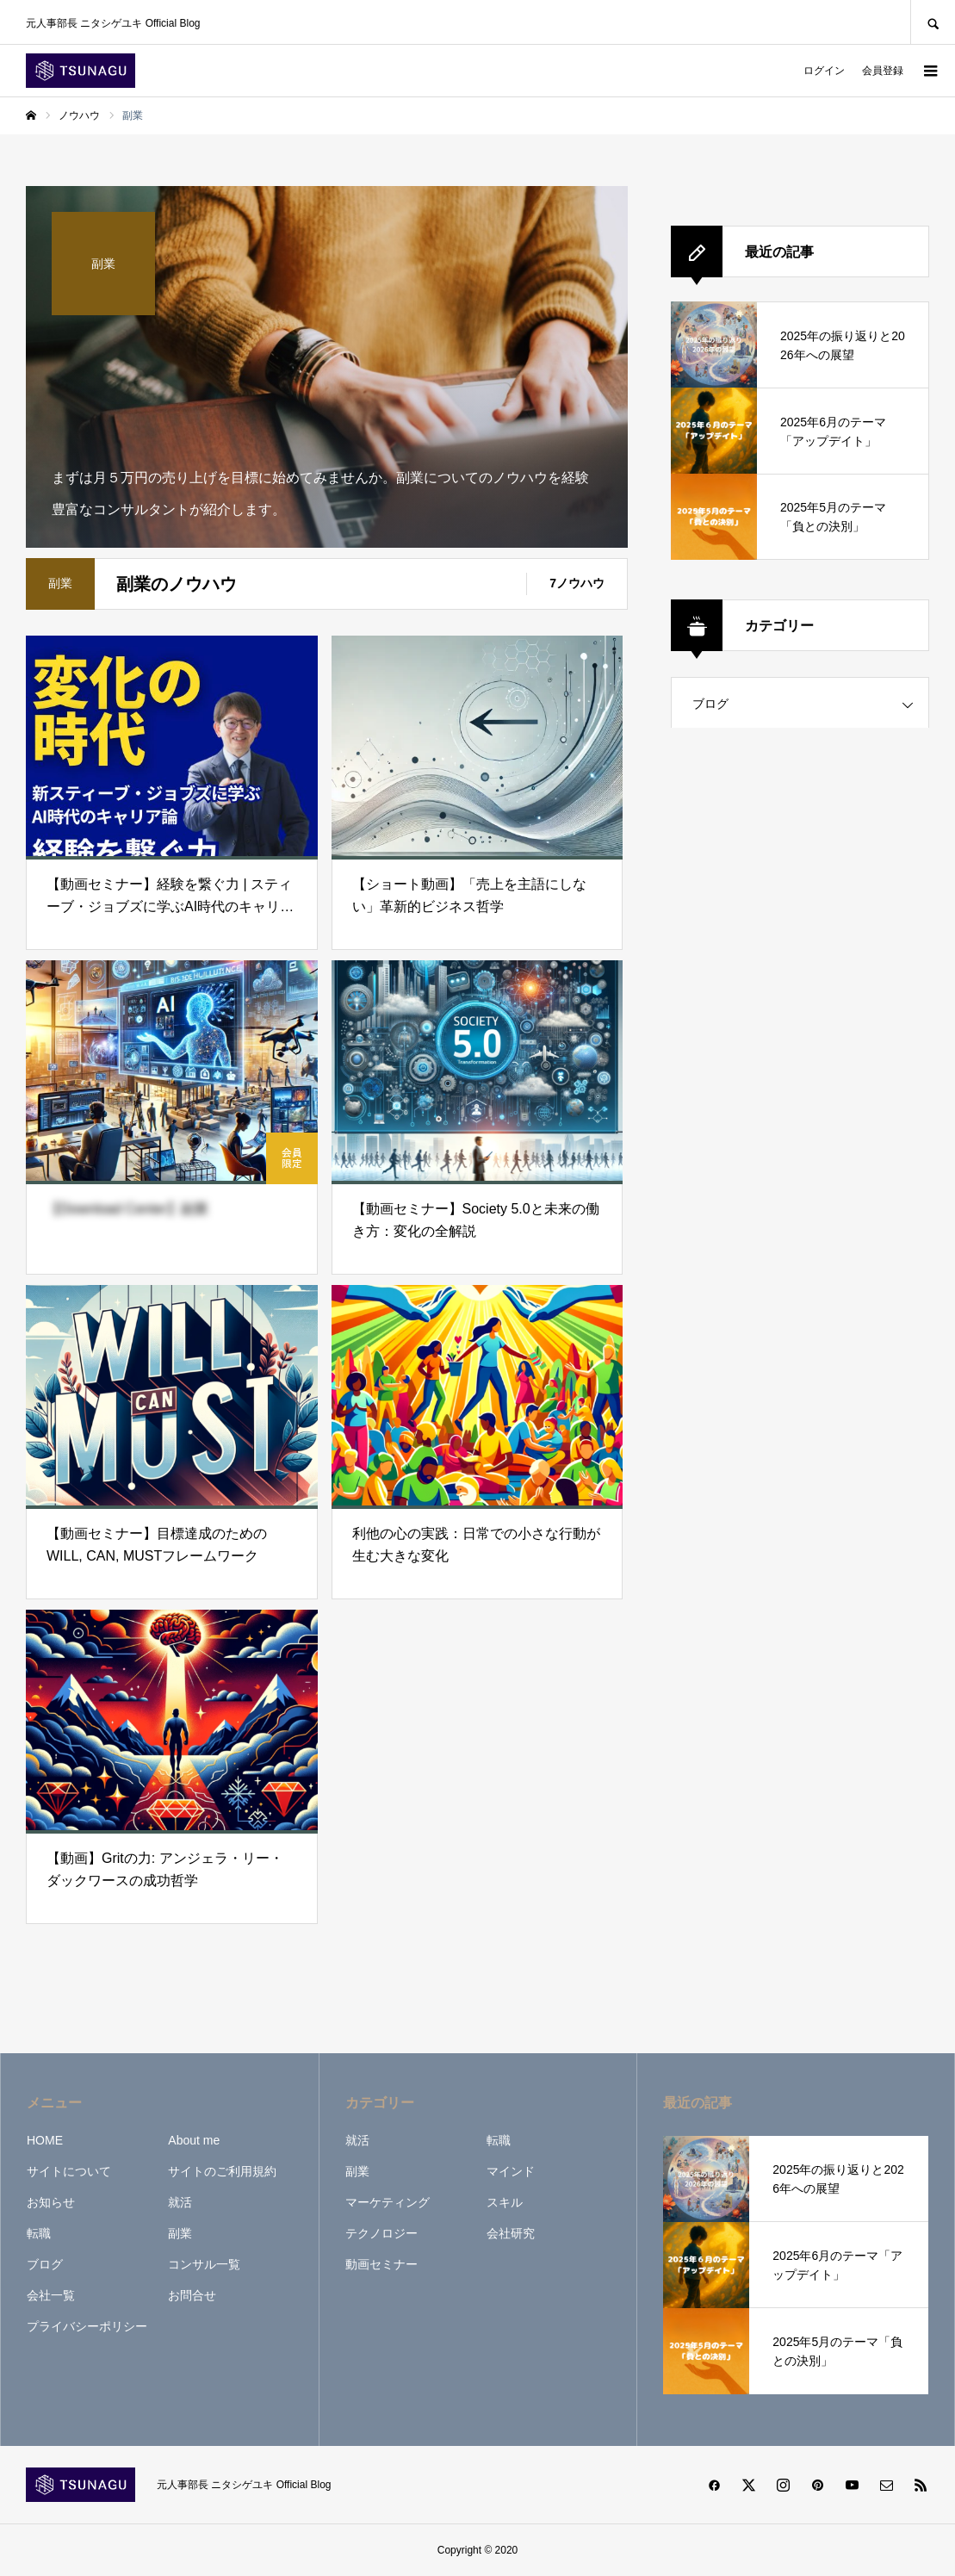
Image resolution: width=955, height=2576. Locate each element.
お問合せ (192, 2295)
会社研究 (511, 2233)
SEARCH (932, 22)
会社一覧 (51, 2295)
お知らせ (51, 2202)
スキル (505, 2202)
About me (194, 2140)
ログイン (824, 71)
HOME (45, 2140)
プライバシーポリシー (87, 2326)
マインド (511, 2171)
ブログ (710, 704)
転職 (39, 2233)
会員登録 (882, 71)
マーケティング (387, 2202)
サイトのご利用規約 (222, 2171)
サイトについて (69, 2171)
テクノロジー (381, 2233)
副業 (180, 2233)
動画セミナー (381, 2264)
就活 (180, 2202)
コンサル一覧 (204, 2264)
